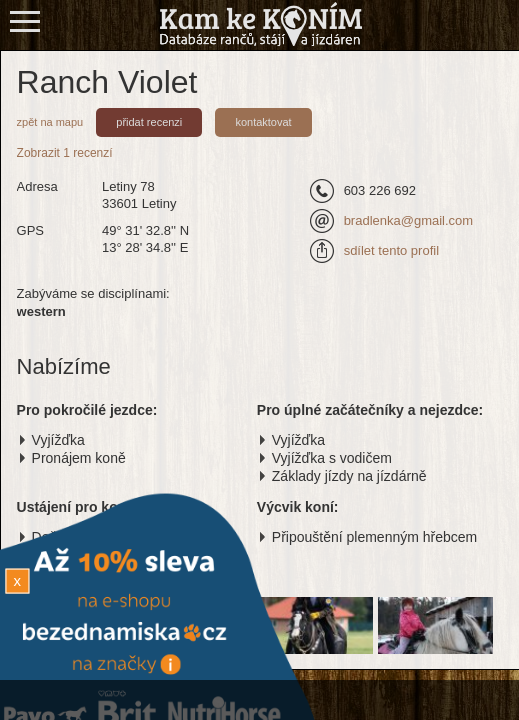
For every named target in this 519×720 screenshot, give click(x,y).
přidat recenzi (149, 122)
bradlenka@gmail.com (409, 220)
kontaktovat (263, 122)
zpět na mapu (50, 122)
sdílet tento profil (391, 250)
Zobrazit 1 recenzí (65, 153)
